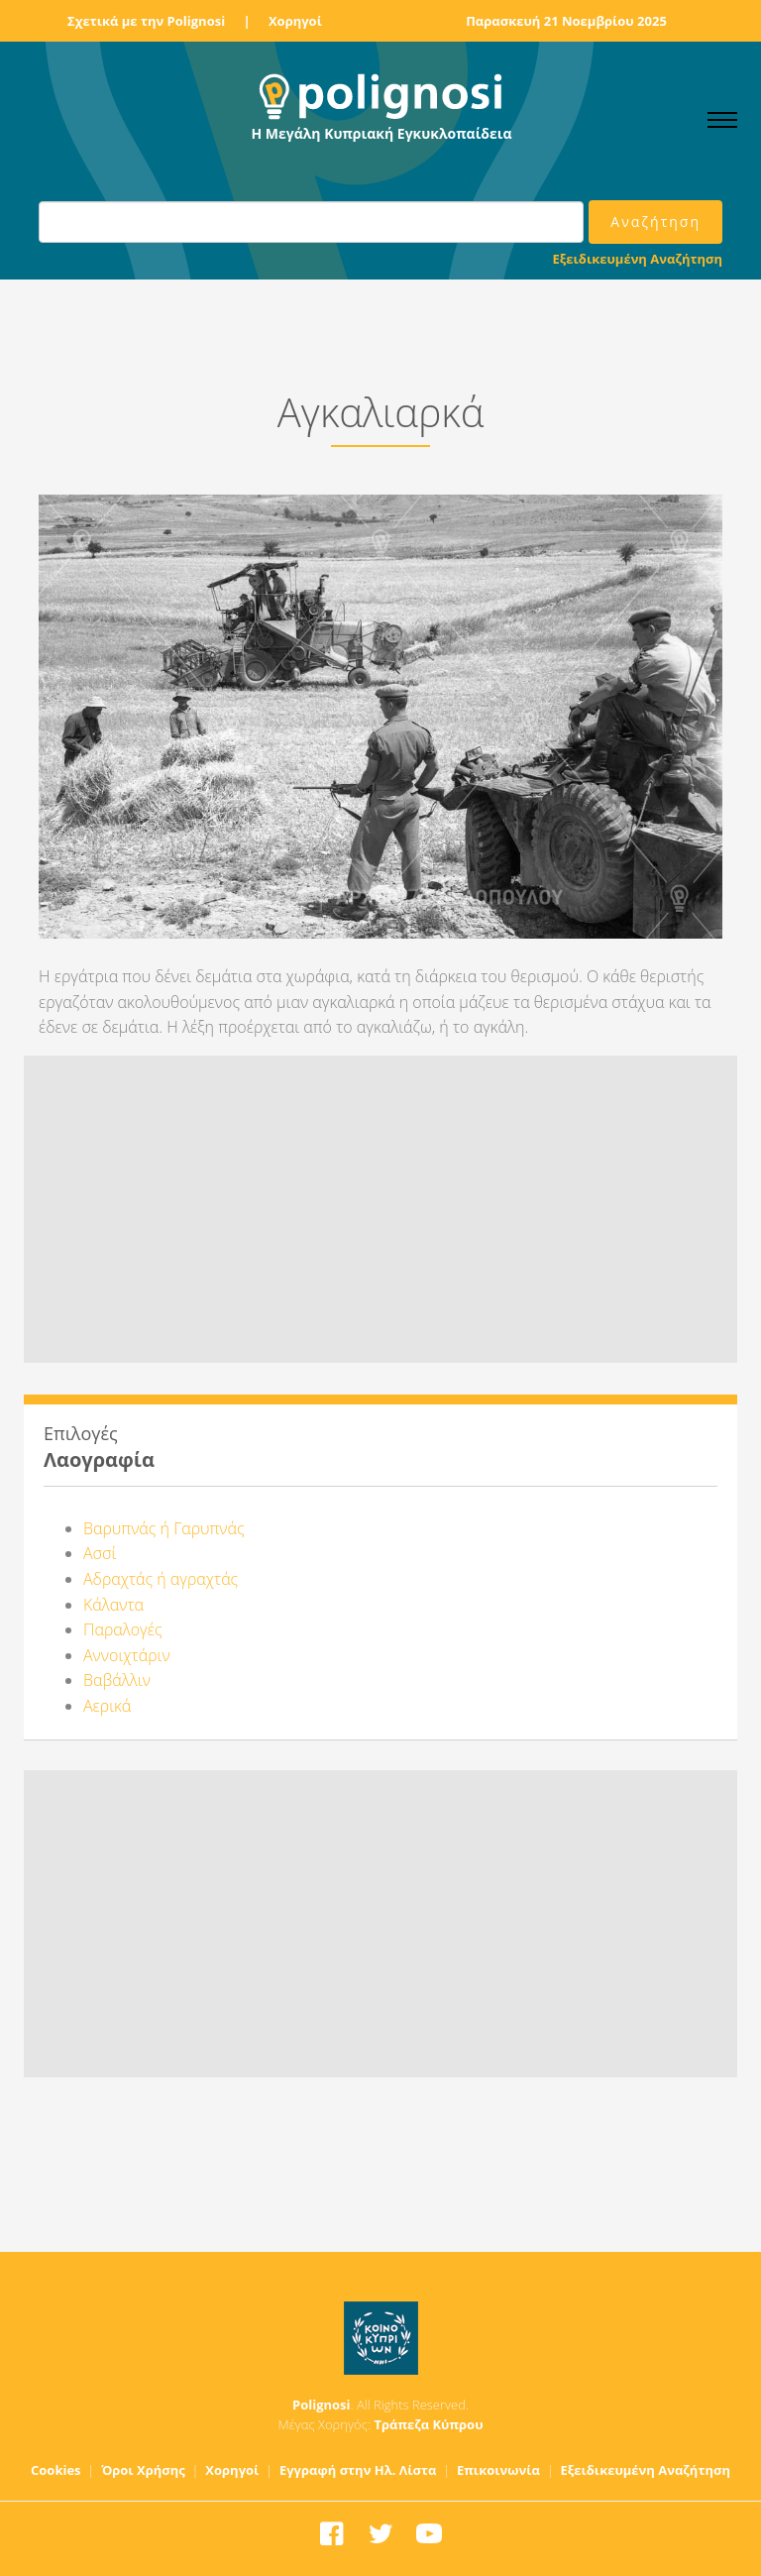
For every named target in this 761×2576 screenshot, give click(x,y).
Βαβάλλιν (117, 1680)
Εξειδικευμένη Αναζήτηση (637, 259)
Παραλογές (123, 1629)
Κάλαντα (113, 1605)
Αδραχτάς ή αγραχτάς (160, 1579)
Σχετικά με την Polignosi (146, 21)
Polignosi (321, 2404)
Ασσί (99, 1553)
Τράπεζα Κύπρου (428, 2424)
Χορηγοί (295, 21)
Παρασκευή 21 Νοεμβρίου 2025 (566, 21)
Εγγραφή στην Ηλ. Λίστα (358, 2470)
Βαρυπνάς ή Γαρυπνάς (164, 1528)
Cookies (56, 2470)
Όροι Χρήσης (143, 2470)
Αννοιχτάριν (126, 1655)
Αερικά (107, 1706)
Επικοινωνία (498, 2470)
